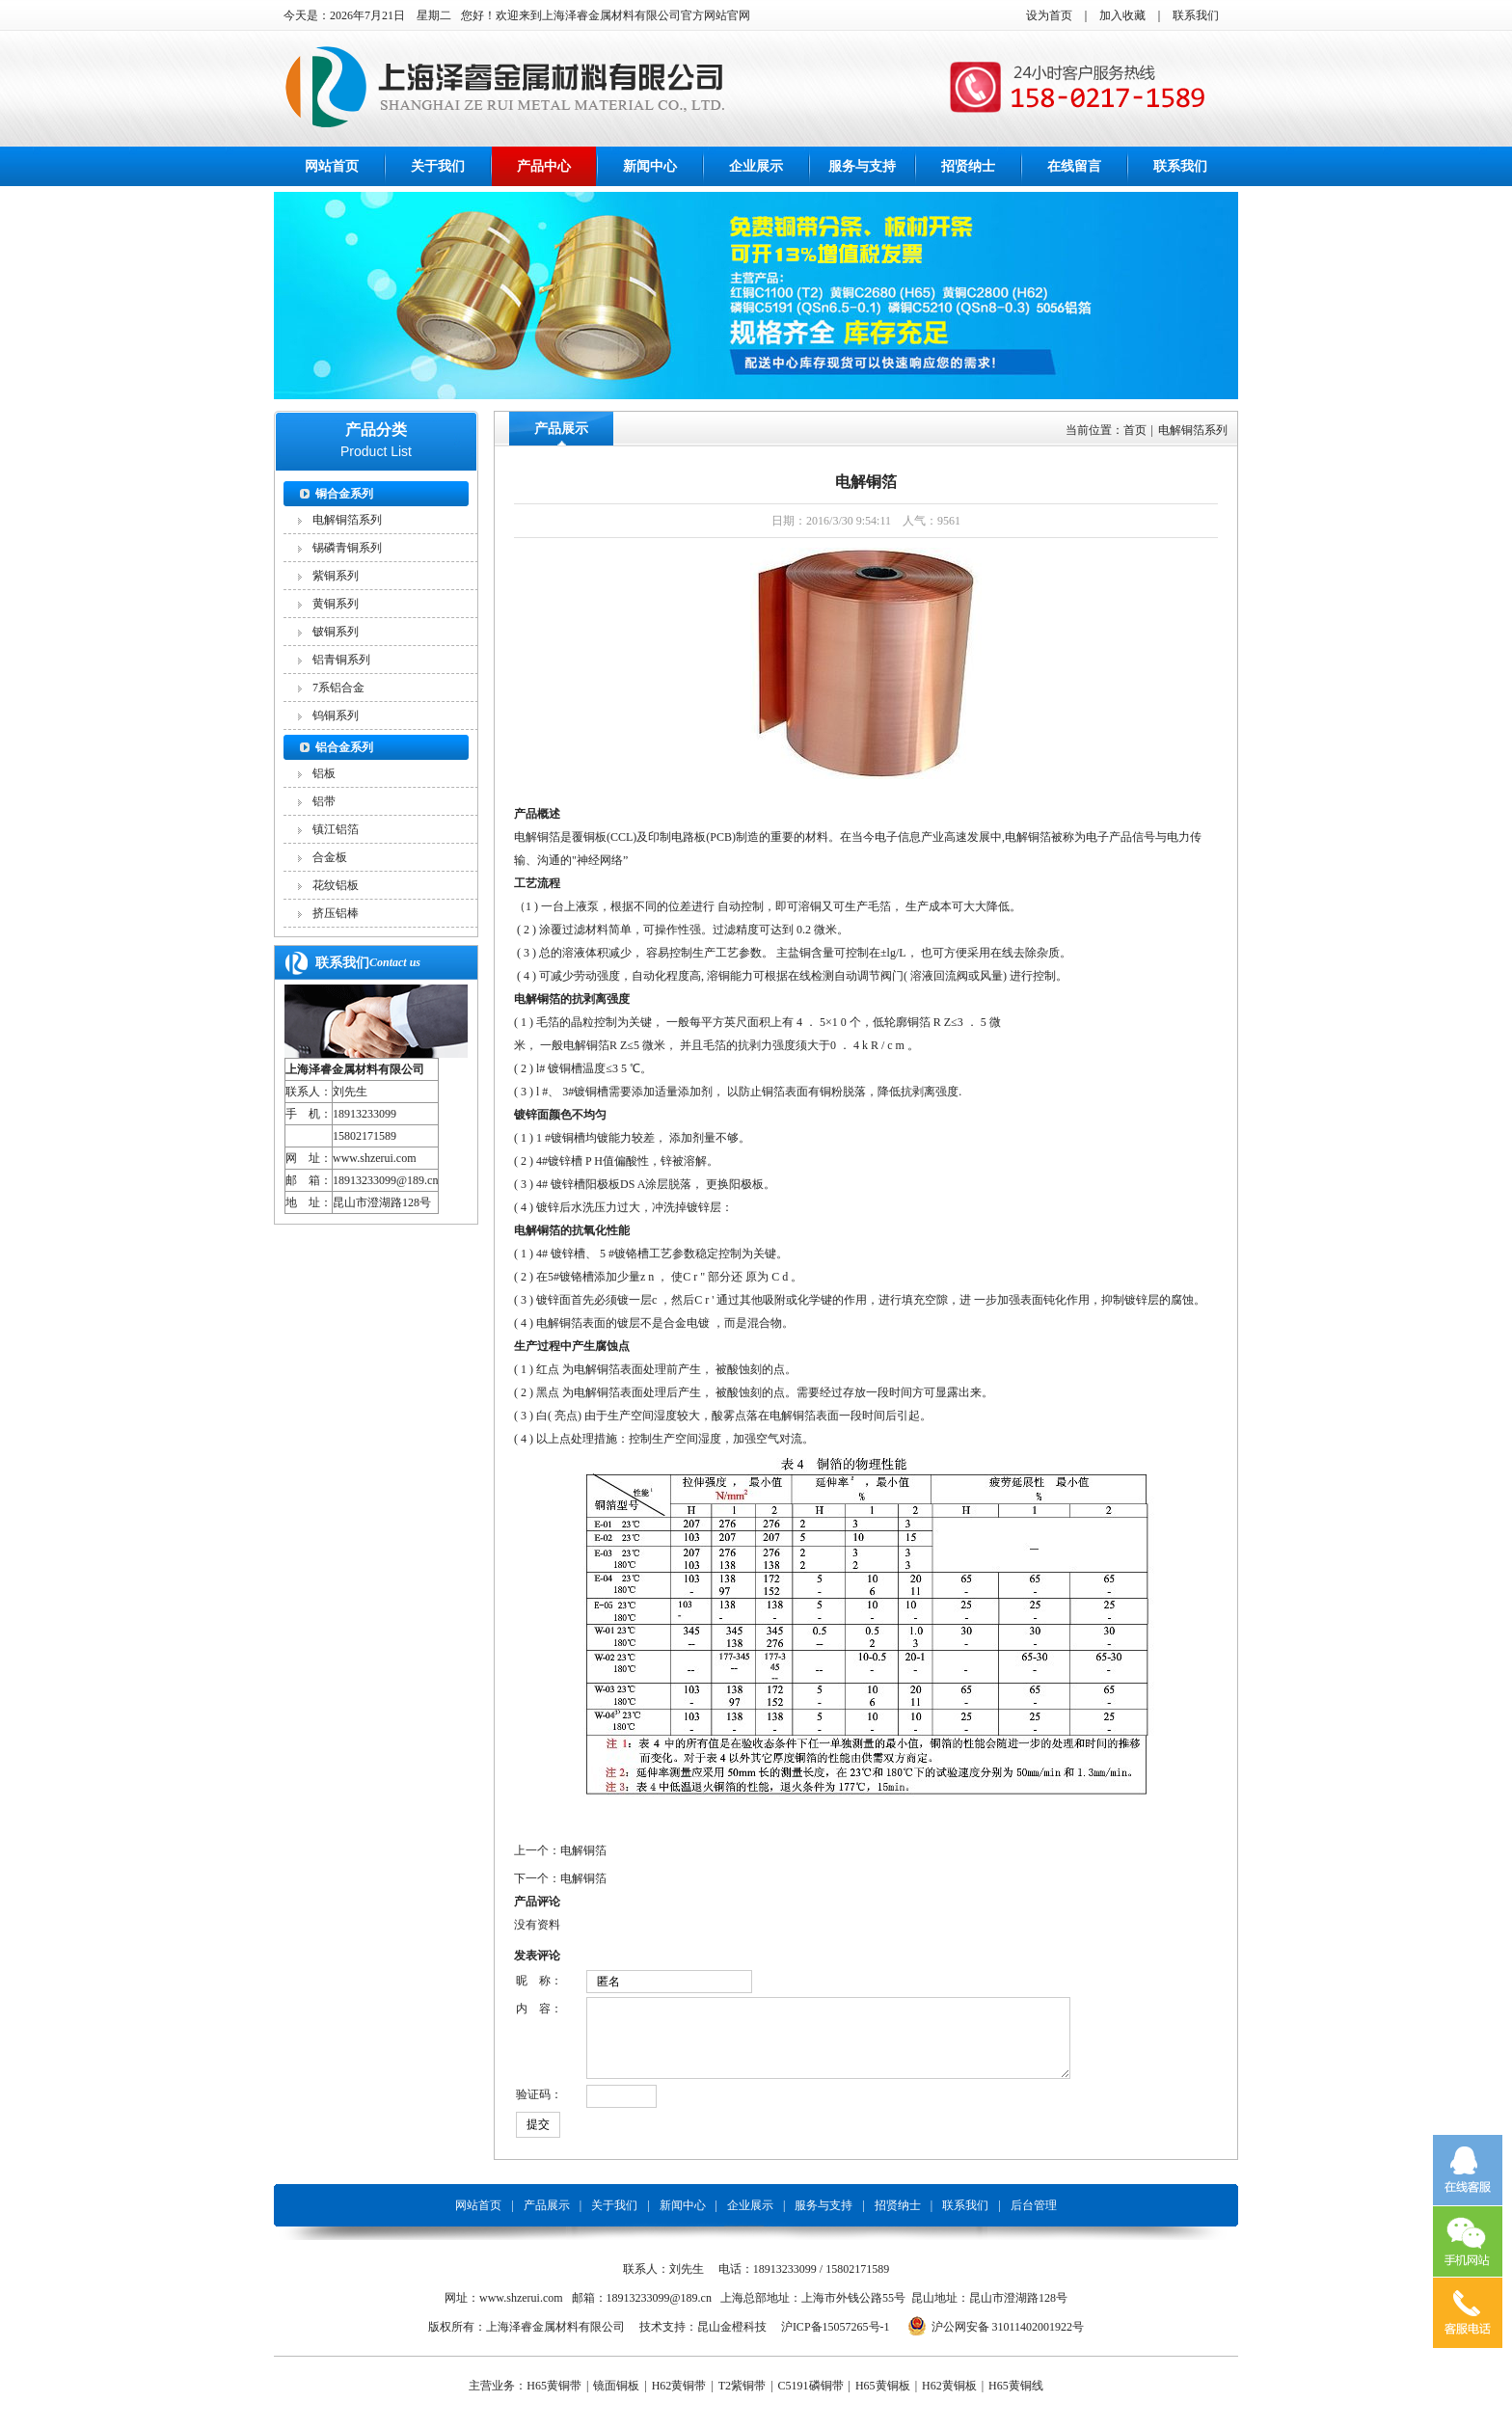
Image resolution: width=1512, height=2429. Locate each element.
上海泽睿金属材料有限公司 (354, 1069)
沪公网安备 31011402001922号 (1008, 2341)
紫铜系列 (335, 575)
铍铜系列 (335, 631)
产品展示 (561, 428)
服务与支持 (862, 166)
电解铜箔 (583, 1850)
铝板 (324, 773)
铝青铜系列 (341, 659)
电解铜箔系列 (347, 519)
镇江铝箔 (335, 829)
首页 (1135, 430)
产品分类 (376, 429)
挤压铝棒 (335, 913)
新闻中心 (650, 166)
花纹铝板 (335, 885)
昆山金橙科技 (732, 2341)
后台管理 (1034, 2220)
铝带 (324, 801)
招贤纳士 (968, 166)
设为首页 (1049, 15)
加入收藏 (1122, 15)
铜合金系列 (344, 493)
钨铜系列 (335, 715)
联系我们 (1196, 15)
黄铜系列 (335, 603)
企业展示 (756, 166)
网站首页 (332, 166)
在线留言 (1074, 166)
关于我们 (438, 166)
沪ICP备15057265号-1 (835, 2341)
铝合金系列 (344, 747)
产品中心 (544, 166)
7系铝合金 (338, 687)
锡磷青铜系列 (347, 547)
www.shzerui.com (375, 1158)
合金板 (329, 857)
